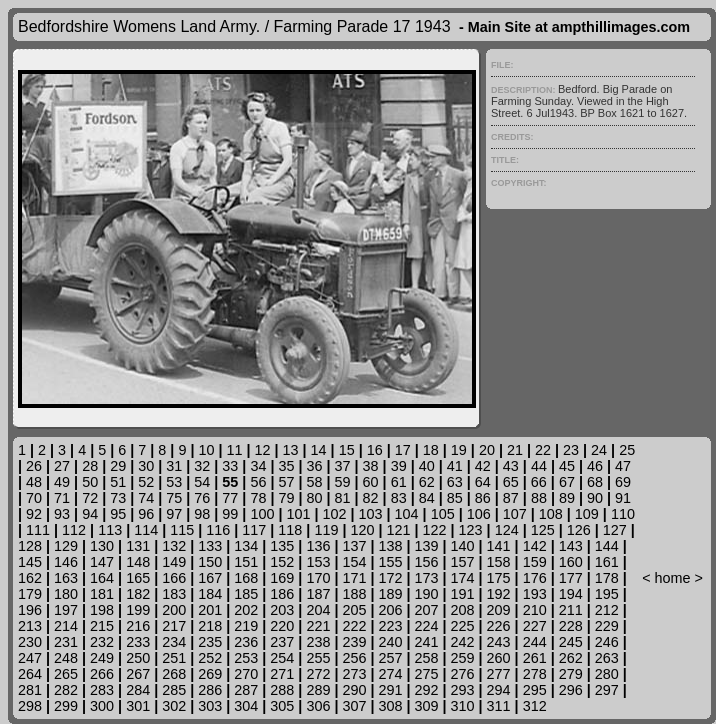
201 (210, 610)
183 (174, 594)
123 (471, 530)
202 (246, 610)
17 (403, 450)
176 (535, 578)
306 (318, 706)
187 (318, 594)
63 (455, 482)
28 (90, 466)
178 (607, 578)
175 (499, 578)
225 (463, 626)
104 (407, 514)
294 (499, 690)
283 (102, 690)
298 (30, 706)
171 (354, 578)
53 (174, 482)
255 (318, 658)
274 (390, 674)
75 (174, 498)
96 (146, 514)
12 (263, 450)
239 (354, 642)
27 (62, 466)
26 (34, 466)
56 (258, 482)
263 (607, 658)
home (673, 578)
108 (551, 514)
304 (246, 706)
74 (146, 498)
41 (455, 466)
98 (202, 514)
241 (427, 642)
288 (282, 690)
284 (138, 690)
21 (515, 450)
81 (343, 498)
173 (427, 578)
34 (258, 466)
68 (595, 482)
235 (210, 642)
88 (539, 498)
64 (483, 482)
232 (102, 642)
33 (230, 466)
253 (246, 658)
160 (571, 562)
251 (174, 658)
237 (282, 642)
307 (354, 706)
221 (318, 626)
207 (427, 610)
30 (146, 466)
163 (66, 578)
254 (282, 658)
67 (567, 482)
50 (90, 482)
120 (362, 530)
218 (210, 626)
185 (246, 594)
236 (246, 642)
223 (390, 626)
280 (607, 674)
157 (463, 562)
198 (102, 610)
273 (354, 674)
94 (90, 514)
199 (138, 610)
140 (463, 546)
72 (90, 498)
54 (202, 482)
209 (499, 610)
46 (595, 466)
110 (623, 514)
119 (326, 530)
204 (318, 610)
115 (182, 530)
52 (146, 482)
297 (607, 690)
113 (110, 530)
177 (571, 578)
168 (246, 578)
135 (282, 546)
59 (343, 482)
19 (459, 450)
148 (138, 562)
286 (210, 690)
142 (535, 546)
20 (487, 450)
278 (535, 674)
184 (210, 594)
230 (30, 642)
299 (66, 706)
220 (282, 626)
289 (318, 690)
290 (354, 690)
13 (291, 450)
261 (535, 658)
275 (427, 674)
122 (435, 530)
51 (118, 482)
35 (286, 466)
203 (282, 610)
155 (390, 562)
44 (539, 466)
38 (371, 466)
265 (66, 674)
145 (30, 562)
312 (535, 706)
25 (627, 450)
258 (427, 658)
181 (102, 594)
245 (571, 642)
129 (66, 546)
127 (615, 530)
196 (30, 610)
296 (571, 690)
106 (479, 514)
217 (174, 626)
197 (66, 610)
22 (543, 450)
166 (174, 578)
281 (30, 690)
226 (499, 626)
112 (74, 530)
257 (390, 658)
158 (499, 562)
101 (298, 514)
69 (623, 482)
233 (138, 642)
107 (515, 514)
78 (258, 498)
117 (254, 530)
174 (463, 578)
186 (282, 594)
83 (399, 498)
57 (286, 482)
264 (30, 674)
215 (102, 626)
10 (206, 450)
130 (102, 546)
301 (138, 706)
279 (571, 674)
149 (174, 562)
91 (623, 498)
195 (607, 594)
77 (230, 498)
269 (210, 674)
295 (535, 690)
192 (499, 594)
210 (535, 610)
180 (66, 594)
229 (607, 626)
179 (30, 594)
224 (427, 626)
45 (567, 466)
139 (427, 546)
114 (146, 530)
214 (66, 626)
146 (66, 562)
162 (30, 578)
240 (390, 642)
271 (282, 674)
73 (118, 498)
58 (314, 482)
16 (375, 450)
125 (543, 530)
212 (607, 610)
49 (62, 482)
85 (455, 498)
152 (282, 562)
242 (463, 642)
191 (463, 594)
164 (102, 578)
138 (390, 546)
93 (62, 514)
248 (66, 658)
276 (463, 674)
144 (607, 546)
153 (318, 562)
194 (571, 594)
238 (318, 642)
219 (246, 626)
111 (38, 530)
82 (371, 498)
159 (535, 562)
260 (499, 658)
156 (427, 562)
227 (535, 626)
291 (390, 690)
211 (571, 610)
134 (246, 546)
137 (354, 546)
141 (499, 546)
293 (463, 690)
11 (234, 450)
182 (138, 594)
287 (246, 690)
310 (463, 706)
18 (431, 450)
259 (463, 658)
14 (319, 450)
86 (483, 498)
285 (174, 690)
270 (246, 674)
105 (443, 514)
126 (579, 530)
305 (282, 706)
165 (138, 578)
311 (499, 706)
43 (511, 466)
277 (499, 674)
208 (463, 610)
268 (174, 674)
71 (62, 498)
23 (571, 450)
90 (595, 498)
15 (347, 450)
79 (286, 498)
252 (210, 658)
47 (623, 466)
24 (599, 450)
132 (174, 546)
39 (399, 466)
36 (315, 466)
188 (354, 594)
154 (354, 562)
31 (174, 466)
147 (102, 562)
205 (354, 610)
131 (138, 546)
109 (587, 514)
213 (30, 626)
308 (390, 706)
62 (427, 482)
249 (102, 658)
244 (535, 642)
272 (318, 674)
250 (138, 658)
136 (318, 546)
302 (174, 706)
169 (282, 578)
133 (210, 546)
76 (202, 498)
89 (567, 498)
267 (138, 674)
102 (335, 514)
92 (34, 514)
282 (66, 690)
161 (607, 562)
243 (499, 642)
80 (315, 498)
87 (511, 498)
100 (262, 514)
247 (30, 658)
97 (174, 514)
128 (30, 546)
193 (535, 594)
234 (174, 642)
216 (138, 626)
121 (399, 530)
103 (371, 514)
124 (507, 530)
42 (483, 466)
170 (318, 578)
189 (390, 594)
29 (118, 466)
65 (511, 482)
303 (210, 706)
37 (343, 466)
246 (607, 642)
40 (427, 466)
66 (539, 482)
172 (390, 578)
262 (571, 658)
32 (202, 466)
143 (571, 546)
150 (210, 562)
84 (427, 498)
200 (174, 610)
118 (290, 530)
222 (354, 626)
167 (210, 578)
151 (246, 562)
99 (230, 514)
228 (571, 626)
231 (66, 642)
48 (34, 482)
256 (354, 658)
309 (427, 706)
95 (118, 514)
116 (218, 530)
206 (390, 610)
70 (34, 498)
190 (427, 594)
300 (102, 706)
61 (399, 482)
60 (371, 482)
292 (427, 690)
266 (102, 674)
